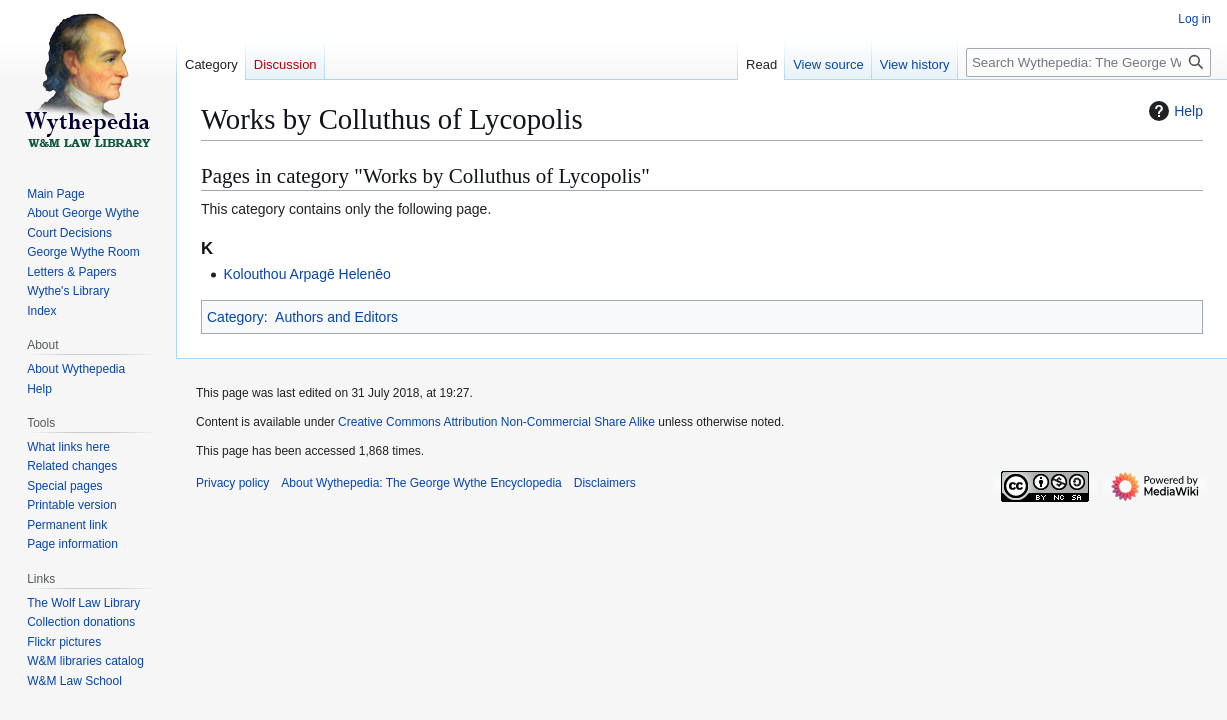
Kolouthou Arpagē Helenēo (306, 274)
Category (235, 317)
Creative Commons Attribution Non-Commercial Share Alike (496, 422)
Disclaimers (605, 483)
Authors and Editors (336, 317)
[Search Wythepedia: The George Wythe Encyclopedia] (1088, 62)
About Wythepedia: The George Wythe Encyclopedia (421, 483)
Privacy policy (232, 483)
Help (1173, 111)
